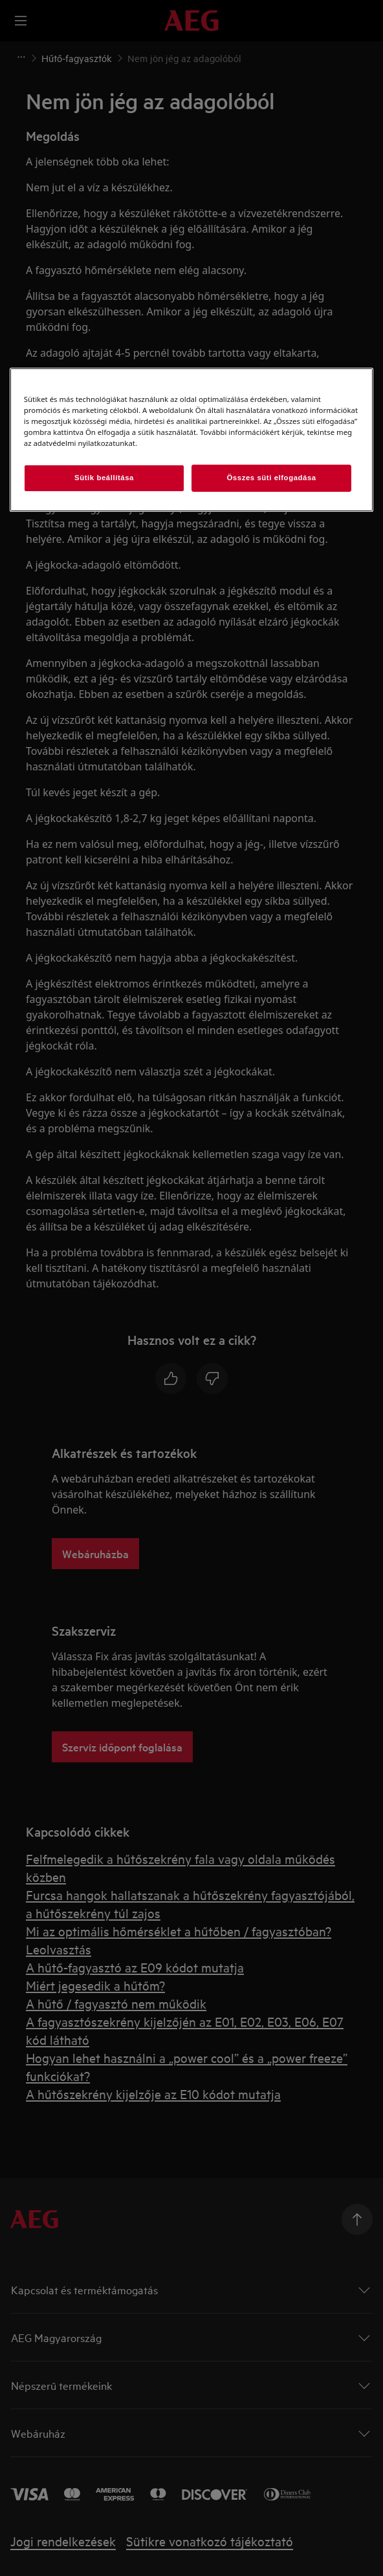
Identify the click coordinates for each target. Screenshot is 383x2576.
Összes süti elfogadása (271, 477)
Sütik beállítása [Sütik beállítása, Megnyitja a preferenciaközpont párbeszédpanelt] (104, 477)
